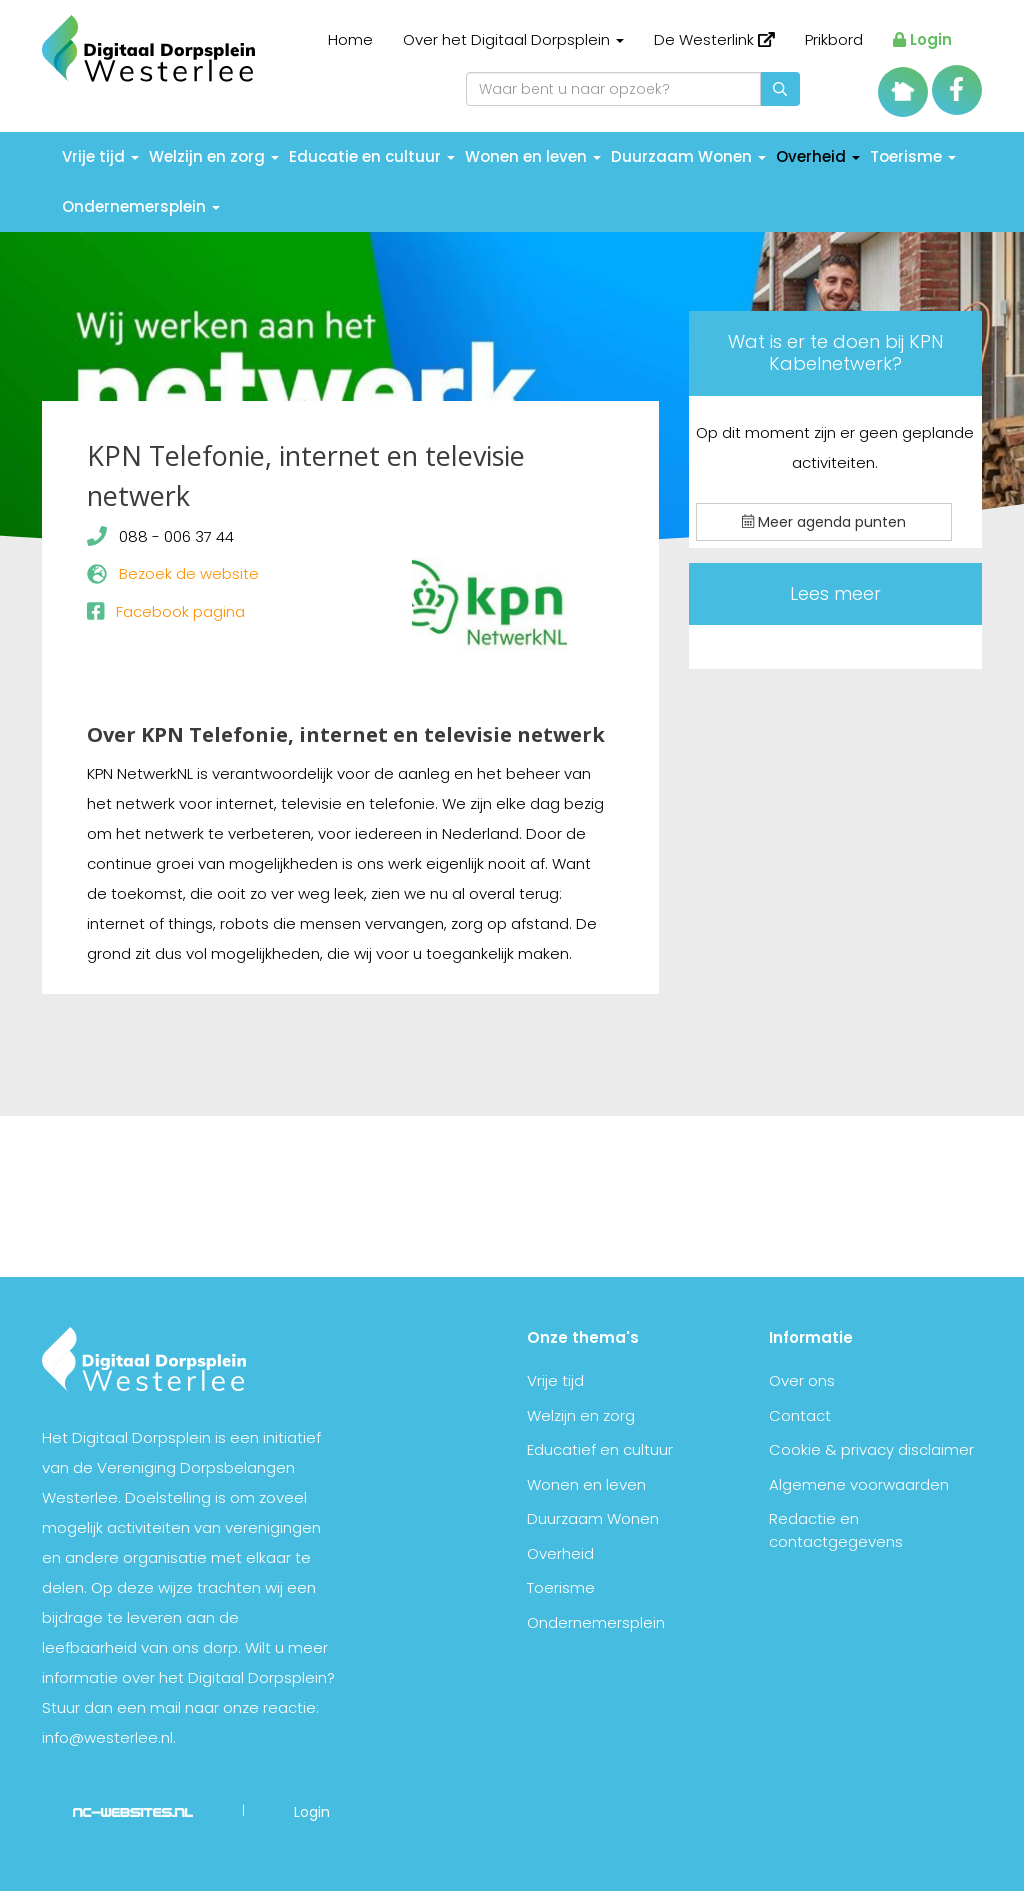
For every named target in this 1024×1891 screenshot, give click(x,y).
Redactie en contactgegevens (836, 1530)
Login (922, 39)
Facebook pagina (180, 611)
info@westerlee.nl (107, 1737)
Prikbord (834, 39)
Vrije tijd (100, 156)
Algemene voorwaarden (859, 1484)
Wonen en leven (533, 156)
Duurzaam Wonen (688, 156)
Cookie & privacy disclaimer (871, 1449)
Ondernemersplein (141, 206)
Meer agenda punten (824, 522)
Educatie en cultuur (372, 156)
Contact (800, 1415)
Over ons (802, 1380)
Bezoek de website (189, 573)
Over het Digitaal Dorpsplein (513, 39)
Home (350, 39)
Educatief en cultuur (600, 1449)
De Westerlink (714, 39)
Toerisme (913, 156)
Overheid (818, 156)
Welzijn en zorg (214, 156)
